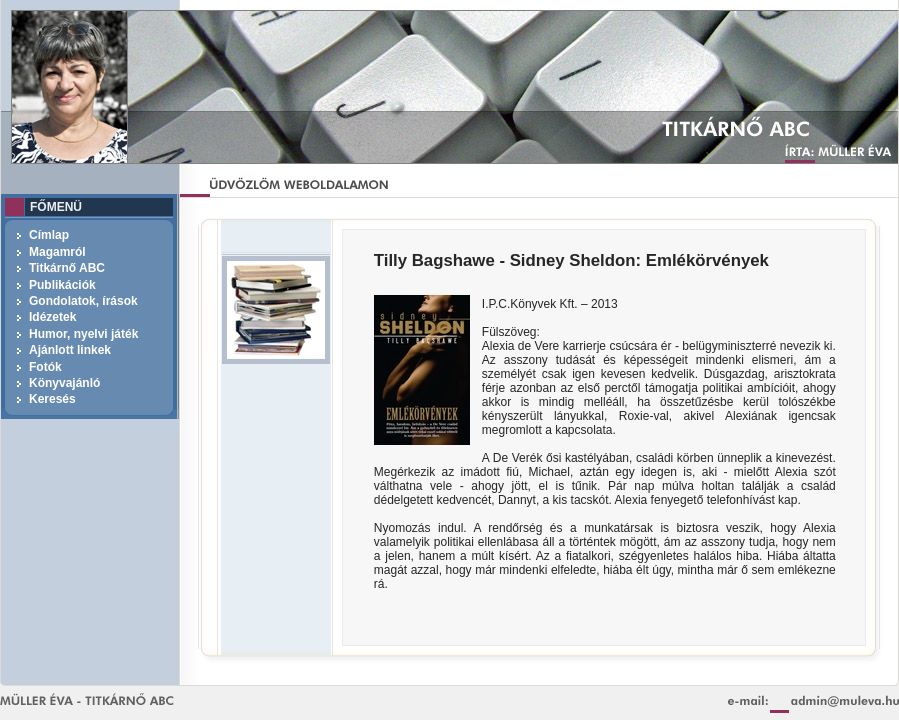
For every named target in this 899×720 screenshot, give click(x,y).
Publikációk (62, 285)
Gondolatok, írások (83, 301)
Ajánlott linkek (70, 350)
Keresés (52, 399)
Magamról (57, 252)
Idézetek (52, 317)
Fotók (45, 367)
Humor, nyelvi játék (83, 334)
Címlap (49, 235)
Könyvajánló (64, 383)
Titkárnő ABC (67, 268)
